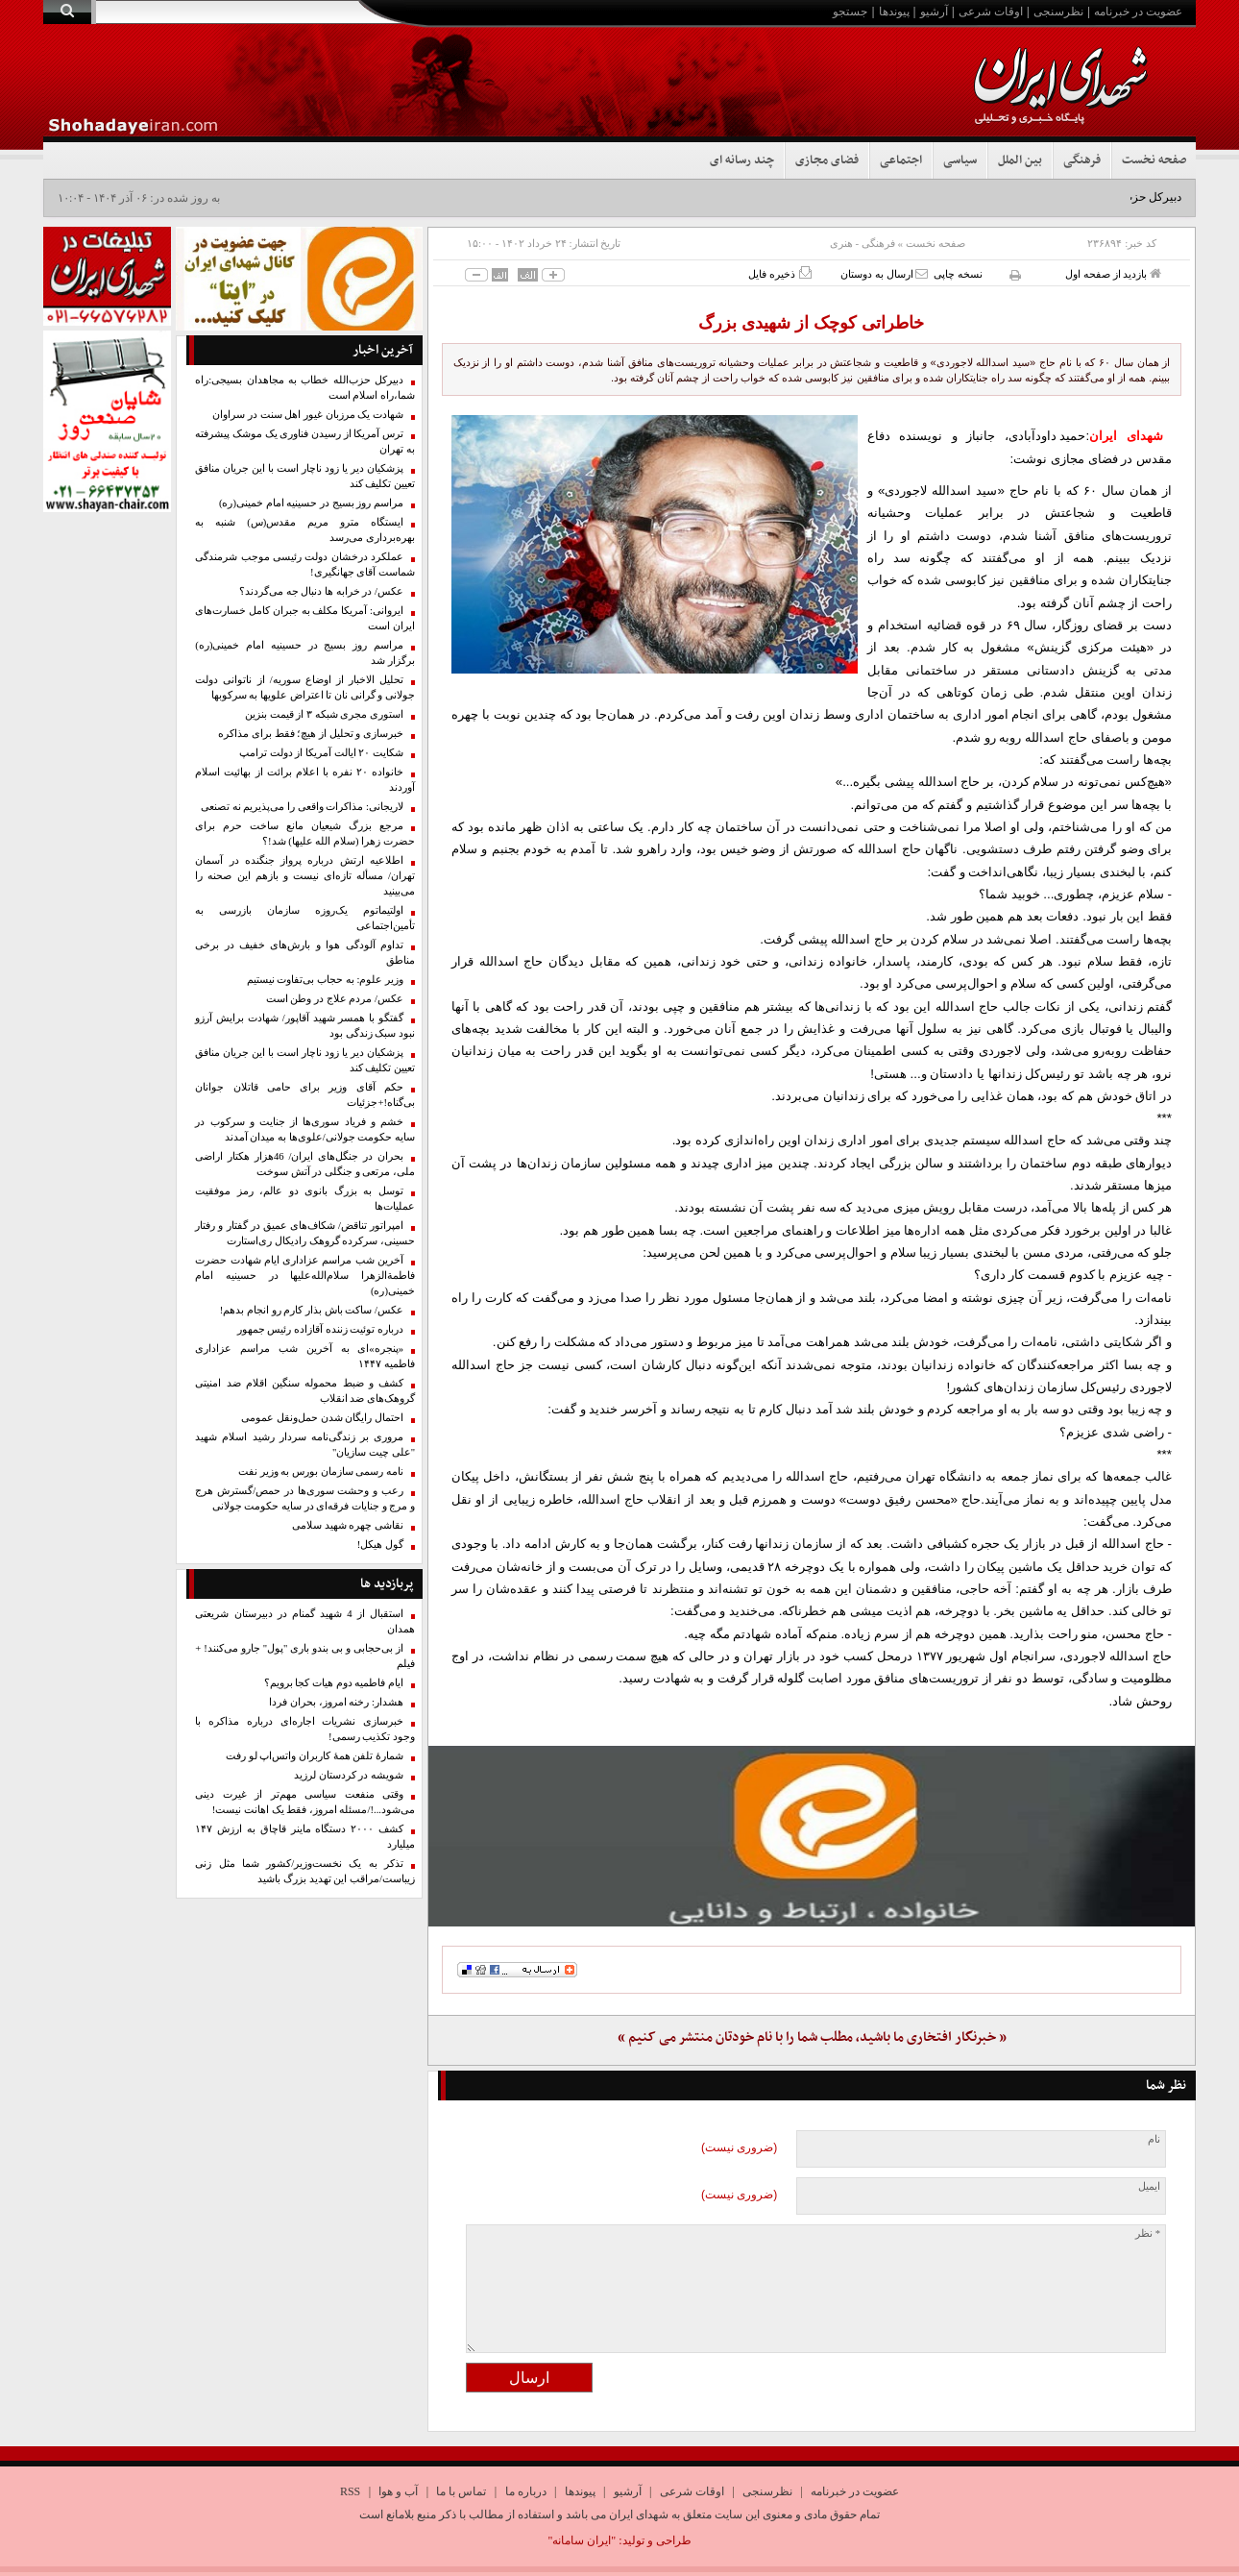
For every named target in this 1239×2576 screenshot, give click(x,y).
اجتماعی (901, 160)
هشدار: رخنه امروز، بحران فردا (336, 1702)
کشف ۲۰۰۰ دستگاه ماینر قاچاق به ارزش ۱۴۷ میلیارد (305, 1837)
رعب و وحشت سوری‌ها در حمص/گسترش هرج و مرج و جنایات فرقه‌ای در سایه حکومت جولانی (305, 1498)
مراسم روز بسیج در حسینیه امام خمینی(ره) (311, 503)
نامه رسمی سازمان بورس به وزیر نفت (320, 1471)
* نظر (1147, 2233)
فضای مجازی (827, 160)
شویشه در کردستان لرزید (348, 1775)
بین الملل (1020, 160)
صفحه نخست (1154, 160)
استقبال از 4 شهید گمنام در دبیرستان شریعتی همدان (305, 1621)
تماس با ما (461, 2491)
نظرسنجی (1058, 11)
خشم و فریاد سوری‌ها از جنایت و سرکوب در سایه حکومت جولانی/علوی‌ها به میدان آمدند (305, 1129)
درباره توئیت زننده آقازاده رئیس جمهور (320, 1329)
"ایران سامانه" (581, 2540)
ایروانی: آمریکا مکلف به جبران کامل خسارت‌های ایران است (305, 618)
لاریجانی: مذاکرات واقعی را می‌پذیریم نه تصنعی (302, 806)
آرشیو (934, 11)
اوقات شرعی (991, 11)
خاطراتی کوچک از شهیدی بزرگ (811, 322)
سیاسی (960, 160)
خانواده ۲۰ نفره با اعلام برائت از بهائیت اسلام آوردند (305, 780)
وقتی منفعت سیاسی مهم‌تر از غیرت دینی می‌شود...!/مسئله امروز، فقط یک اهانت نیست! (305, 1802)
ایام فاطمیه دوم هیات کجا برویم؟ (333, 1683)
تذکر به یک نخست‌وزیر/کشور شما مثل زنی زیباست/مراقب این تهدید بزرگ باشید (305, 1871)
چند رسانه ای (742, 160)
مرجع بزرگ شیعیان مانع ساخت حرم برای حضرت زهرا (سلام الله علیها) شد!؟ (305, 833)
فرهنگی (1082, 160)
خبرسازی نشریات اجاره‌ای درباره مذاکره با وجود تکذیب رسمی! (305, 1729)
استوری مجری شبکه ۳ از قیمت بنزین (324, 714)
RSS (350, 2491)
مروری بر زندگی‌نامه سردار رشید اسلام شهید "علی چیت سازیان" (305, 1445)
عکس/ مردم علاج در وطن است (334, 999)
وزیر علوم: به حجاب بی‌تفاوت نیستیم (325, 979)
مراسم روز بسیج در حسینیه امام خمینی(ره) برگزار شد (305, 653)
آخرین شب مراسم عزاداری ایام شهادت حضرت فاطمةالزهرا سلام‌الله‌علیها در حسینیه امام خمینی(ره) (305, 1275)
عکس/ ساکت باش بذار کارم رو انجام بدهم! (311, 1310)
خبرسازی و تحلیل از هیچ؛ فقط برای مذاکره (310, 733)
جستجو (850, 11)
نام (1154, 2139)
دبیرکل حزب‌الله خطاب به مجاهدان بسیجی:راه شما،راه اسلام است (305, 388)
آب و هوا (398, 2491)
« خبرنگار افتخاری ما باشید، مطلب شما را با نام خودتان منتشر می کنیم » (812, 2037)
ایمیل (1149, 2186)
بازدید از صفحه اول (1113, 273)
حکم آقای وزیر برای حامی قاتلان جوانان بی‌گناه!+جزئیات (305, 1095)
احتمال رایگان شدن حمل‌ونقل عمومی (322, 1417)
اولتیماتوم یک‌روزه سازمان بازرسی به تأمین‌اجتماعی (305, 918)
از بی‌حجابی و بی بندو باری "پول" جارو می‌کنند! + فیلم (305, 1656)
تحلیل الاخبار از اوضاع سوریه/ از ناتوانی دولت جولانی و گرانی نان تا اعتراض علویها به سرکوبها (305, 687)
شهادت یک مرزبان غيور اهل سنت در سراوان (307, 414)
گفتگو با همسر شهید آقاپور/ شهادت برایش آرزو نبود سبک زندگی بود (305, 1026)
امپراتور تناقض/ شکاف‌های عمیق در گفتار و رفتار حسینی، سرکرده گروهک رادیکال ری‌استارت (305, 1233)
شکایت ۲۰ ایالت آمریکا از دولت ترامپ (321, 753)
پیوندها (894, 11)
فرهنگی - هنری (862, 243)
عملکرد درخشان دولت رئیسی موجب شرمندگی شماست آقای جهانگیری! (305, 564)
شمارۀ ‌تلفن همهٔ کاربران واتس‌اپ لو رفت (314, 1756)
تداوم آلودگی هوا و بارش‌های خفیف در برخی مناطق (305, 953)
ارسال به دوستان (884, 273)
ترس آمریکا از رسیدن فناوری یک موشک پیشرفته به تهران (305, 441)
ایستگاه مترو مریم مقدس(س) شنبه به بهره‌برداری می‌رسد (305, 530)
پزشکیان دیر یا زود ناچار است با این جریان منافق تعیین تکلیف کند (305, 476)
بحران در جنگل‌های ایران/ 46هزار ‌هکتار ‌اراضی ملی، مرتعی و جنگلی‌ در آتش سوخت (305, 1164)
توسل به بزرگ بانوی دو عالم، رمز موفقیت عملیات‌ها (305, 1199)
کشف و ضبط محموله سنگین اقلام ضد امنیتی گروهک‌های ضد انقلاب (305, 1391)
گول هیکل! (380, 1544)
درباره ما (526, 2491)
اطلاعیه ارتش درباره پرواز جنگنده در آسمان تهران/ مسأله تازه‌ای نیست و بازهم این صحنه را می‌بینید (305, 875)
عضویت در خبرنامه (1138, 11)
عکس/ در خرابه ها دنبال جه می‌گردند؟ (321, 591)
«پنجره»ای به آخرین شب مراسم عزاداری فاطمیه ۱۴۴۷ (305, 1356)
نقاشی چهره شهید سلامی (347, 1525)
